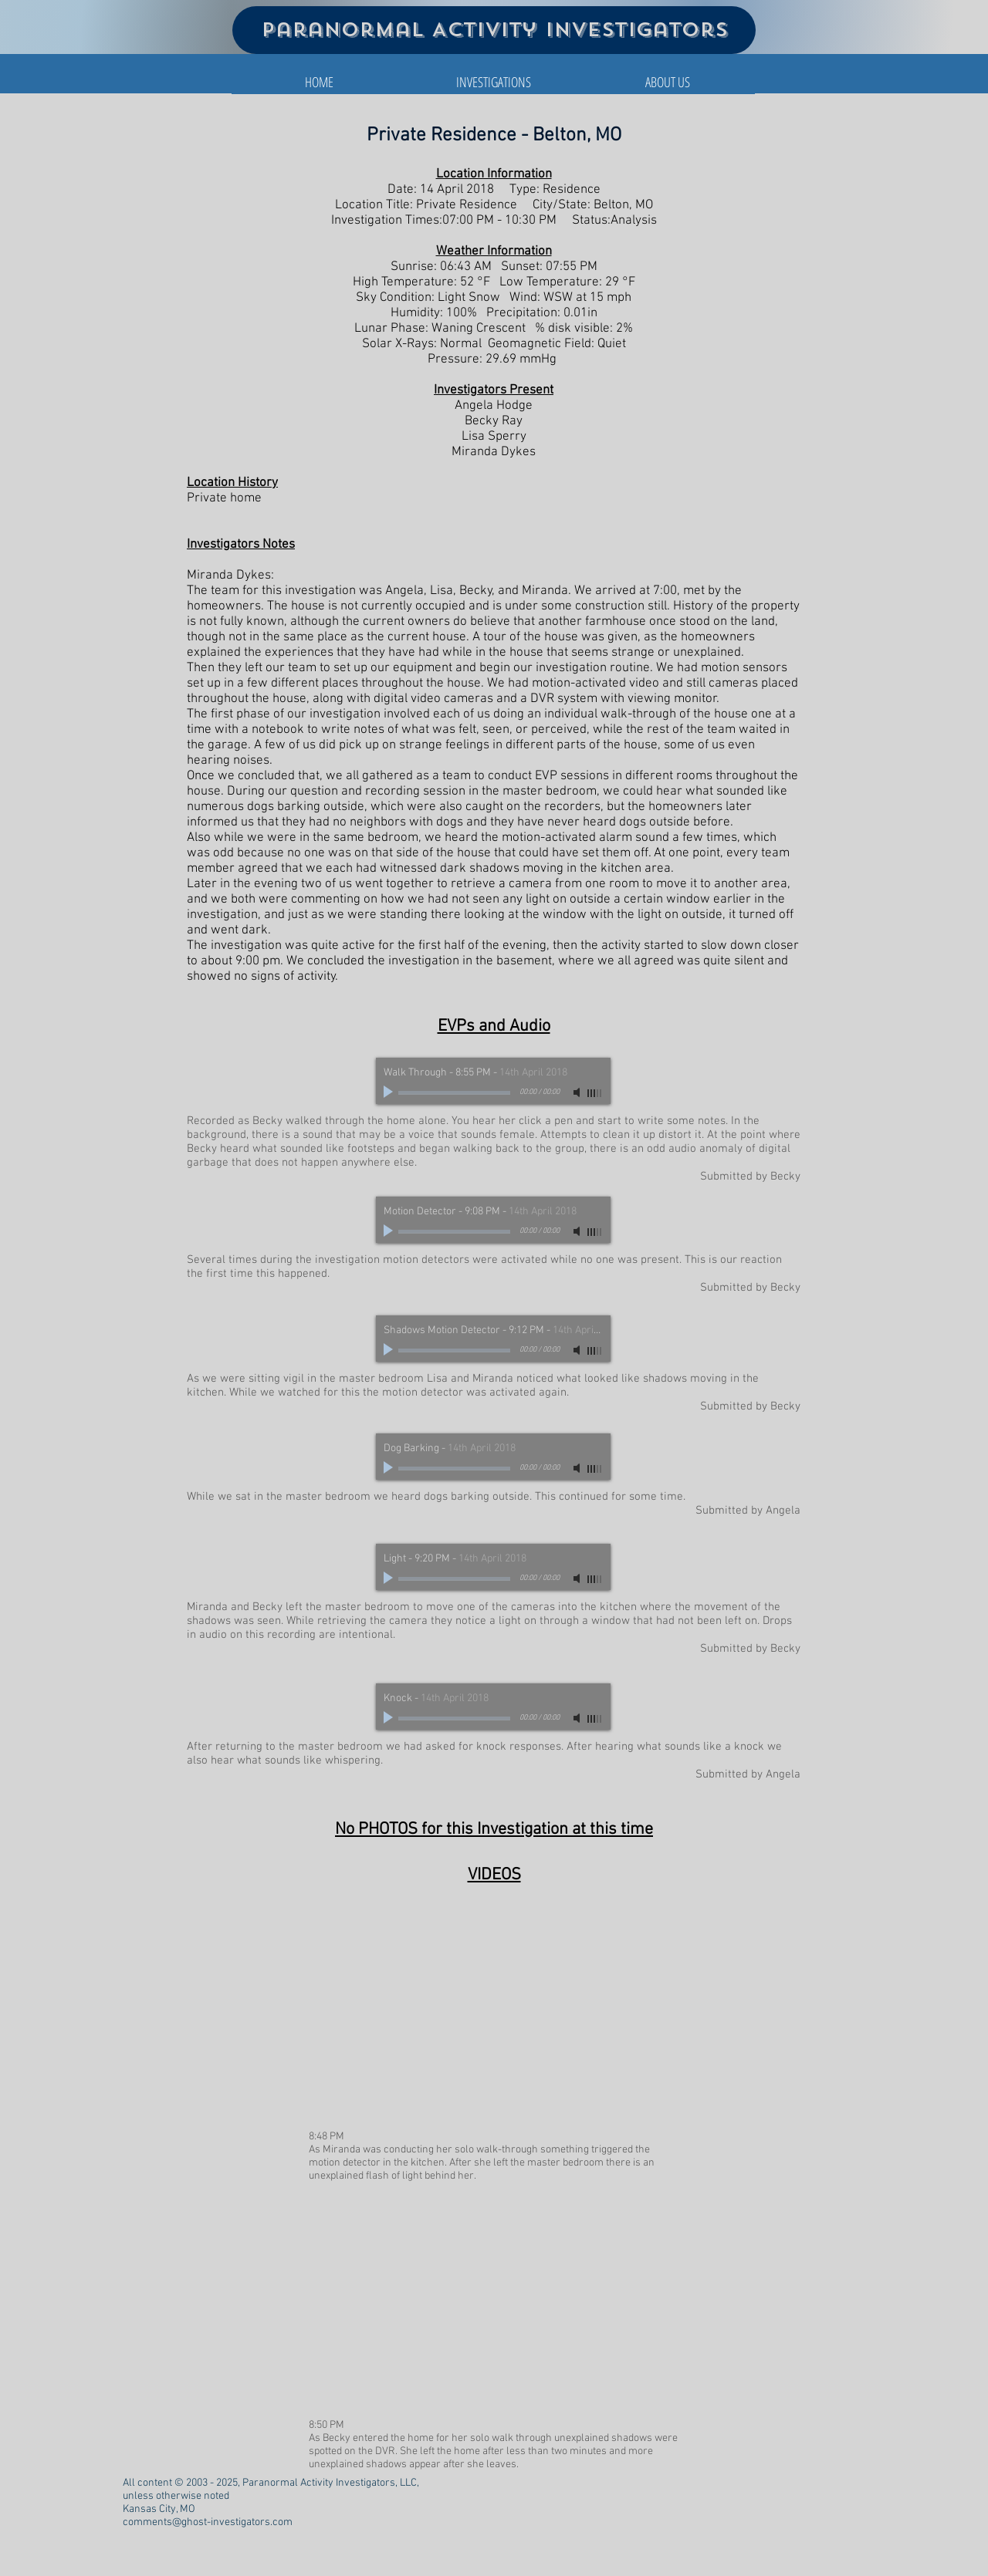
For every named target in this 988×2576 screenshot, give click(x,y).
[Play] (390, 1092)
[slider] (595, 1093)
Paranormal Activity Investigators (494, 29)
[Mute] (578, 1092)
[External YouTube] (494, 2012)
